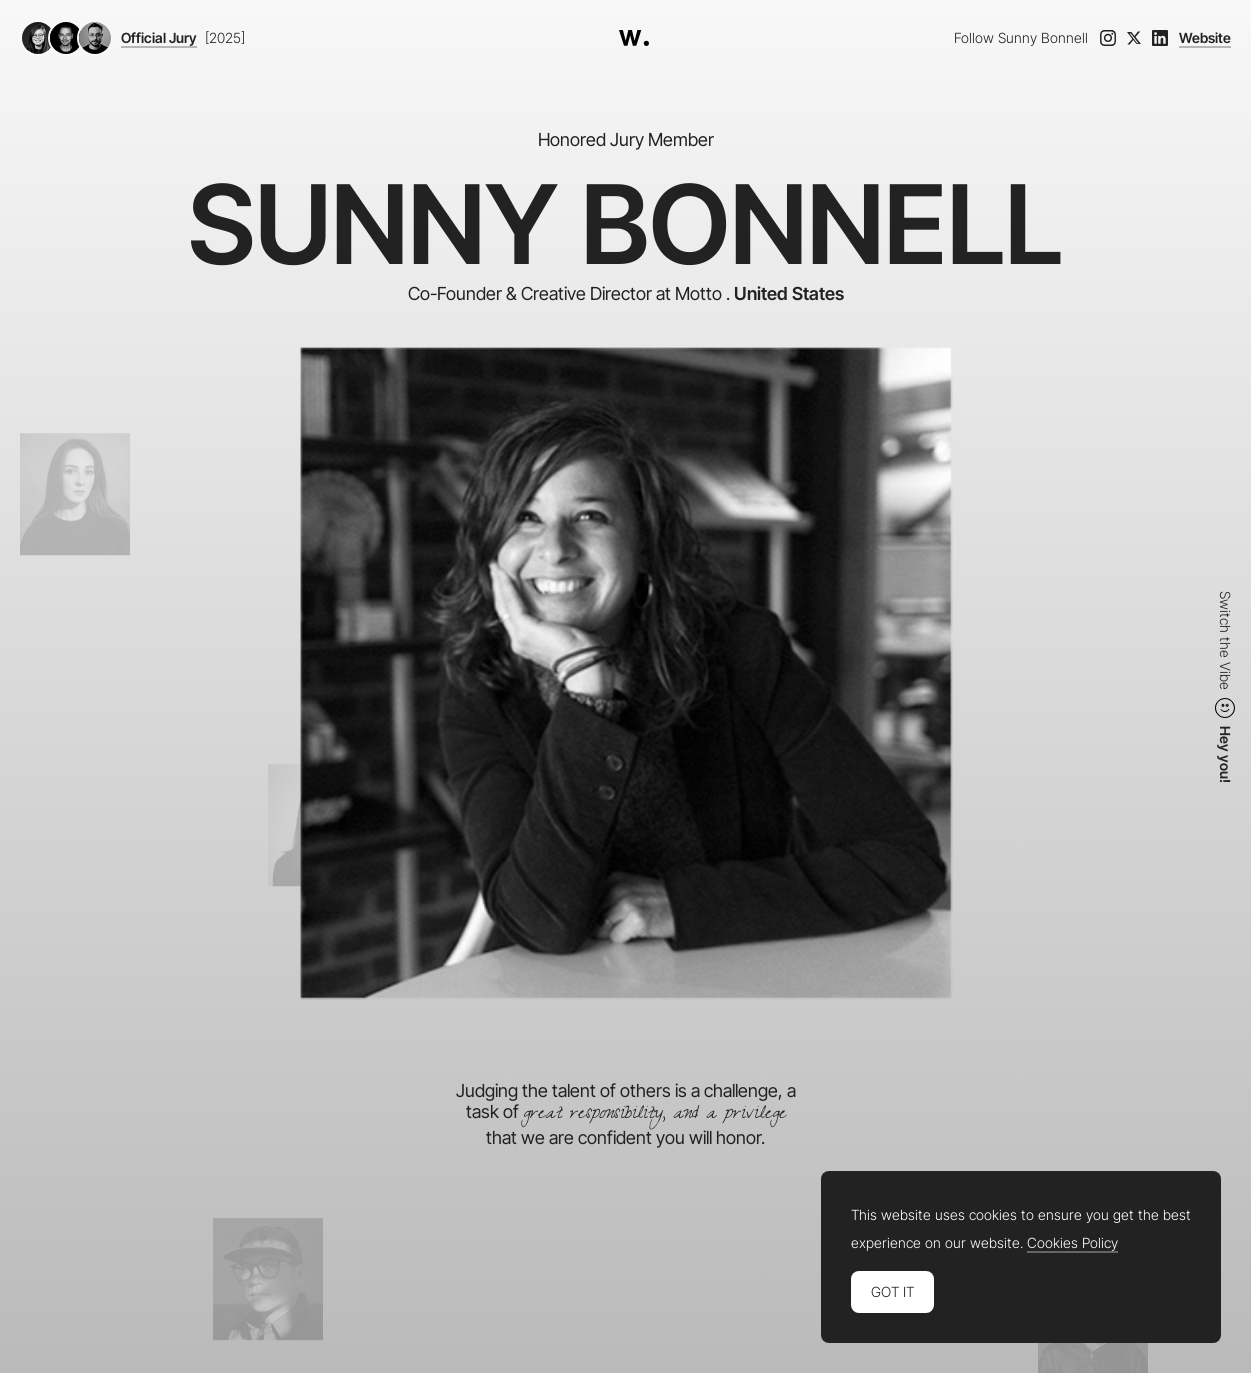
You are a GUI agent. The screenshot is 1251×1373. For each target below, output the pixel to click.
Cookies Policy (1072, 1243)
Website (1205, 38)
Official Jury (159, 38)
